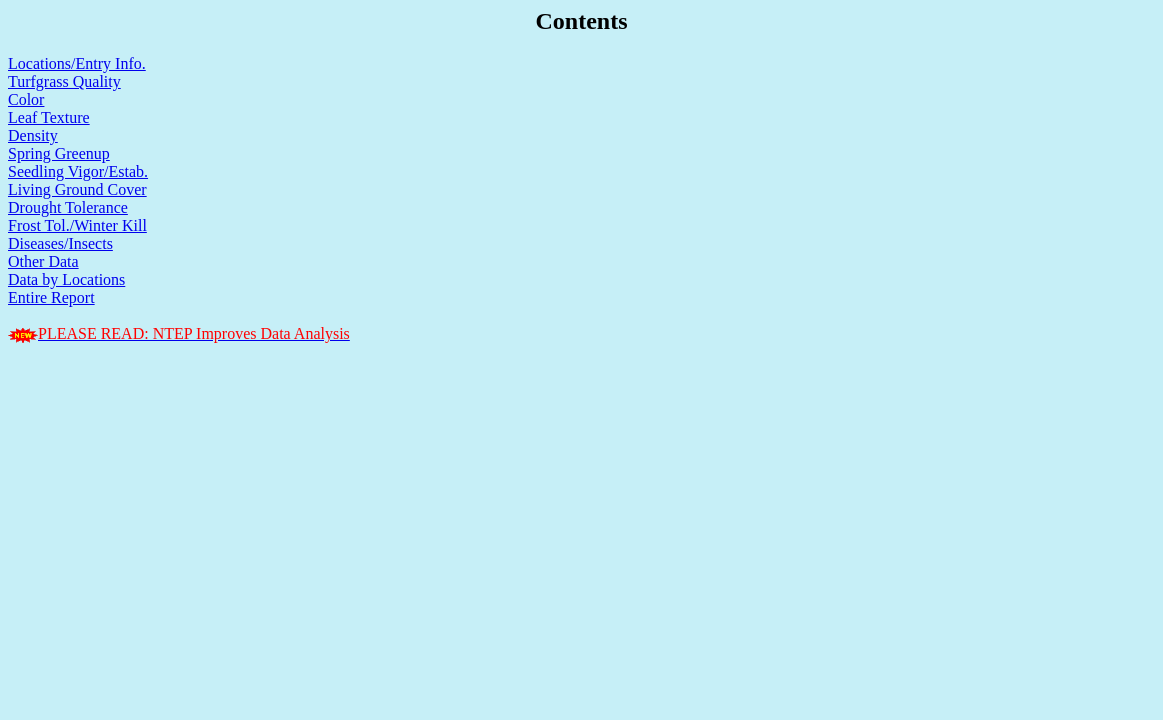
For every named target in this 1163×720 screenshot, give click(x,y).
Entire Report (51, 297)
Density (33, 135)
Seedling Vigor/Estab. (78, 171)
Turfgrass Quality (64, 81)
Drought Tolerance (68, 207)
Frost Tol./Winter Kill (77, 225)
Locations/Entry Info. (77, 63)
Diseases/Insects (60, 243)
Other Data (43, 261)
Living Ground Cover (77, 189)
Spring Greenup (59, 153)
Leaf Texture (49, 117)
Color (26, 99)
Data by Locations (66, 279)
